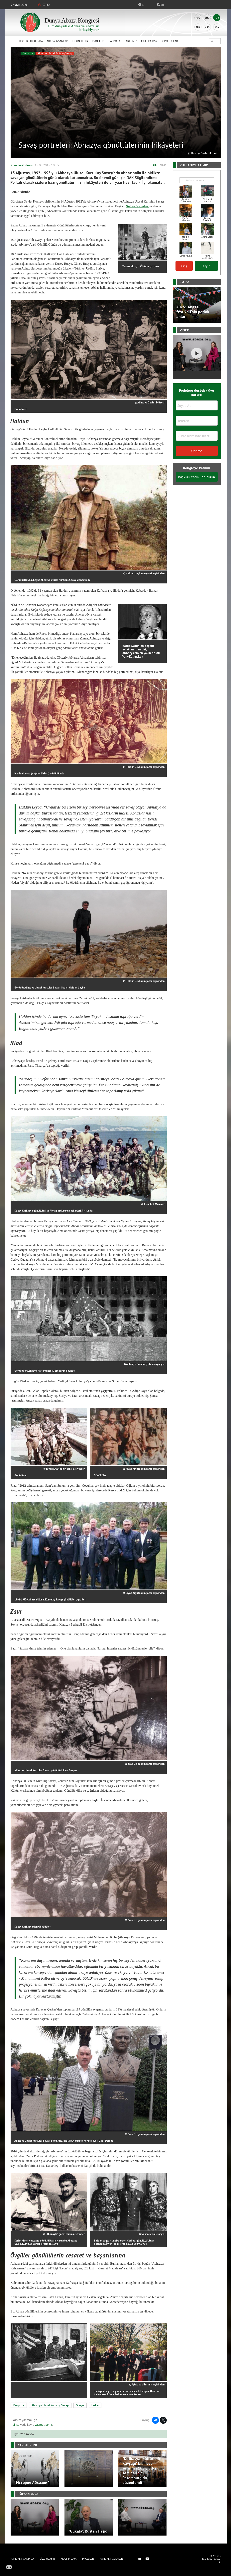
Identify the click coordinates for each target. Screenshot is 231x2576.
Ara (217, 27)
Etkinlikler (80, 41)
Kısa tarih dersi (22, 165)
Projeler (98, 41)
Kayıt (160, 4)
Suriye (80, 2405)
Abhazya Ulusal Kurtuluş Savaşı (55, 53)
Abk (198, 27)
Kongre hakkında (31, 41)
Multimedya (149, 41)
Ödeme (196, 451)
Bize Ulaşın (47, 2558)
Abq (207, 27)
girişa (16, 2424)
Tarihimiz (130, 41)
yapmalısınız (43, 2424)
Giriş (141, 4)
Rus (198, 17)
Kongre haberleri (112, 2558)
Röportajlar (169, 41)
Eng (207, 17)
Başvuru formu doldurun (196, 477)
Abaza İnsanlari (57, 41)
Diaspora (114, 41)
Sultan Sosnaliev (137, 206)
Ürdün (95, 2405)
